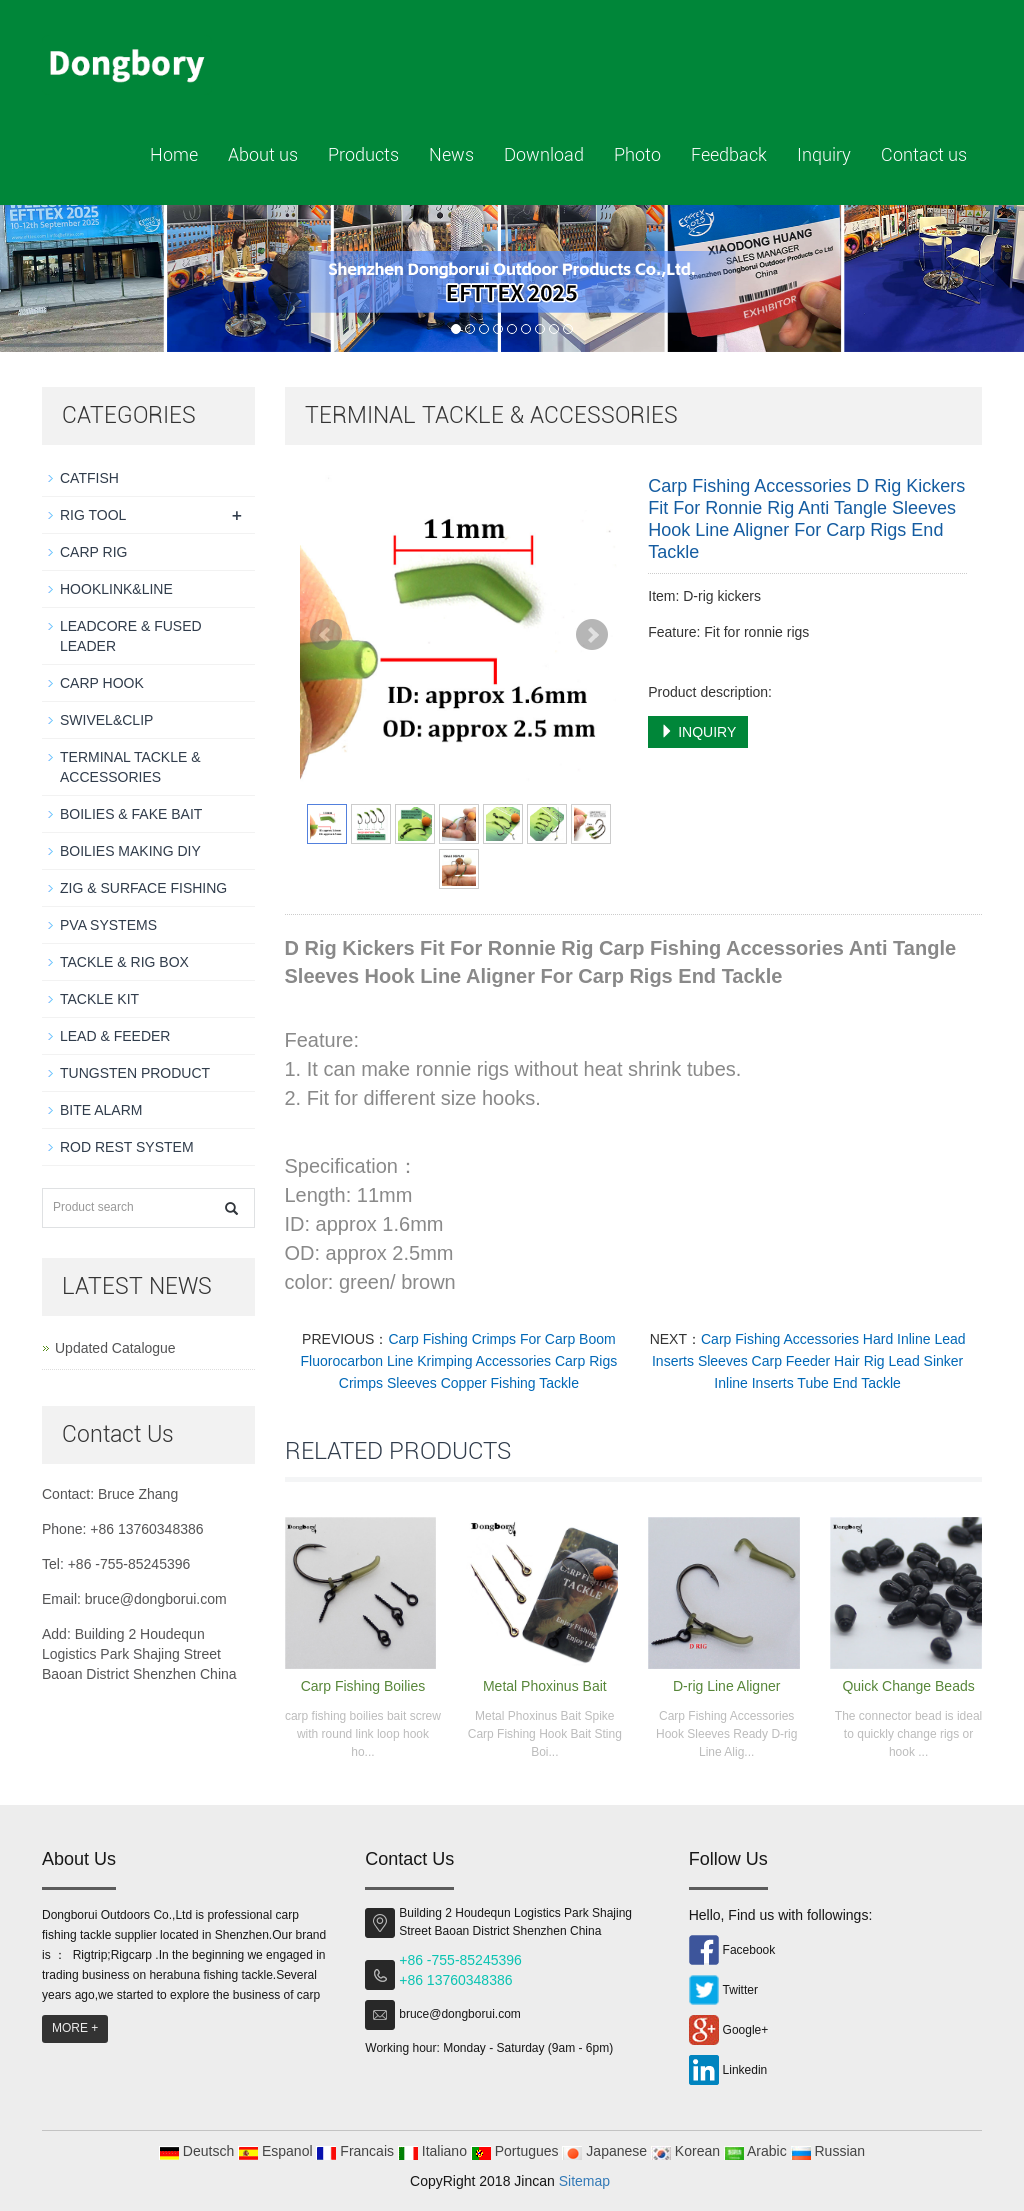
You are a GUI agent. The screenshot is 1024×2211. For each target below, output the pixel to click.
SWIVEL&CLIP (106, 720)
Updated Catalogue (115, 1348)
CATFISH (89, 478)
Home (174, 154)
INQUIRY (698, 732)
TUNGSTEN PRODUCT (135, 1073)
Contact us (924, 154)
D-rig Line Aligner (726, 1686)
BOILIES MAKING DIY (130, 851)
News (451, 154)
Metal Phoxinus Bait (545, 1686)
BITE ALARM (101, 1110)
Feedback (729, 154)
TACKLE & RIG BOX (124, 962)
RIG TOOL (93, 515)
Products (363, 154)
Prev (326, 635)
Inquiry (824, 154)
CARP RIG (93, 552)
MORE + (75, 2028)
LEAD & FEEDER (115, 1036)
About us (263, 154)
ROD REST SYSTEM (127, 1147)
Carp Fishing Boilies (363, 1686)
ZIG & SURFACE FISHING (143, 888)
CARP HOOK (102, 683)
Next (592, 635)
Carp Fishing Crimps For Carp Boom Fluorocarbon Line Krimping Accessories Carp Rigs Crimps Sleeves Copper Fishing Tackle (459, 1361)
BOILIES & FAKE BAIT (131, 814)
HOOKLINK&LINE (116, 589)
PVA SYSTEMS (108, 925)
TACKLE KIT (99, 999)
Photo (637, 154)
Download (544, 154)
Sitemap (584, 2181)
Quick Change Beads (908, 1686)
